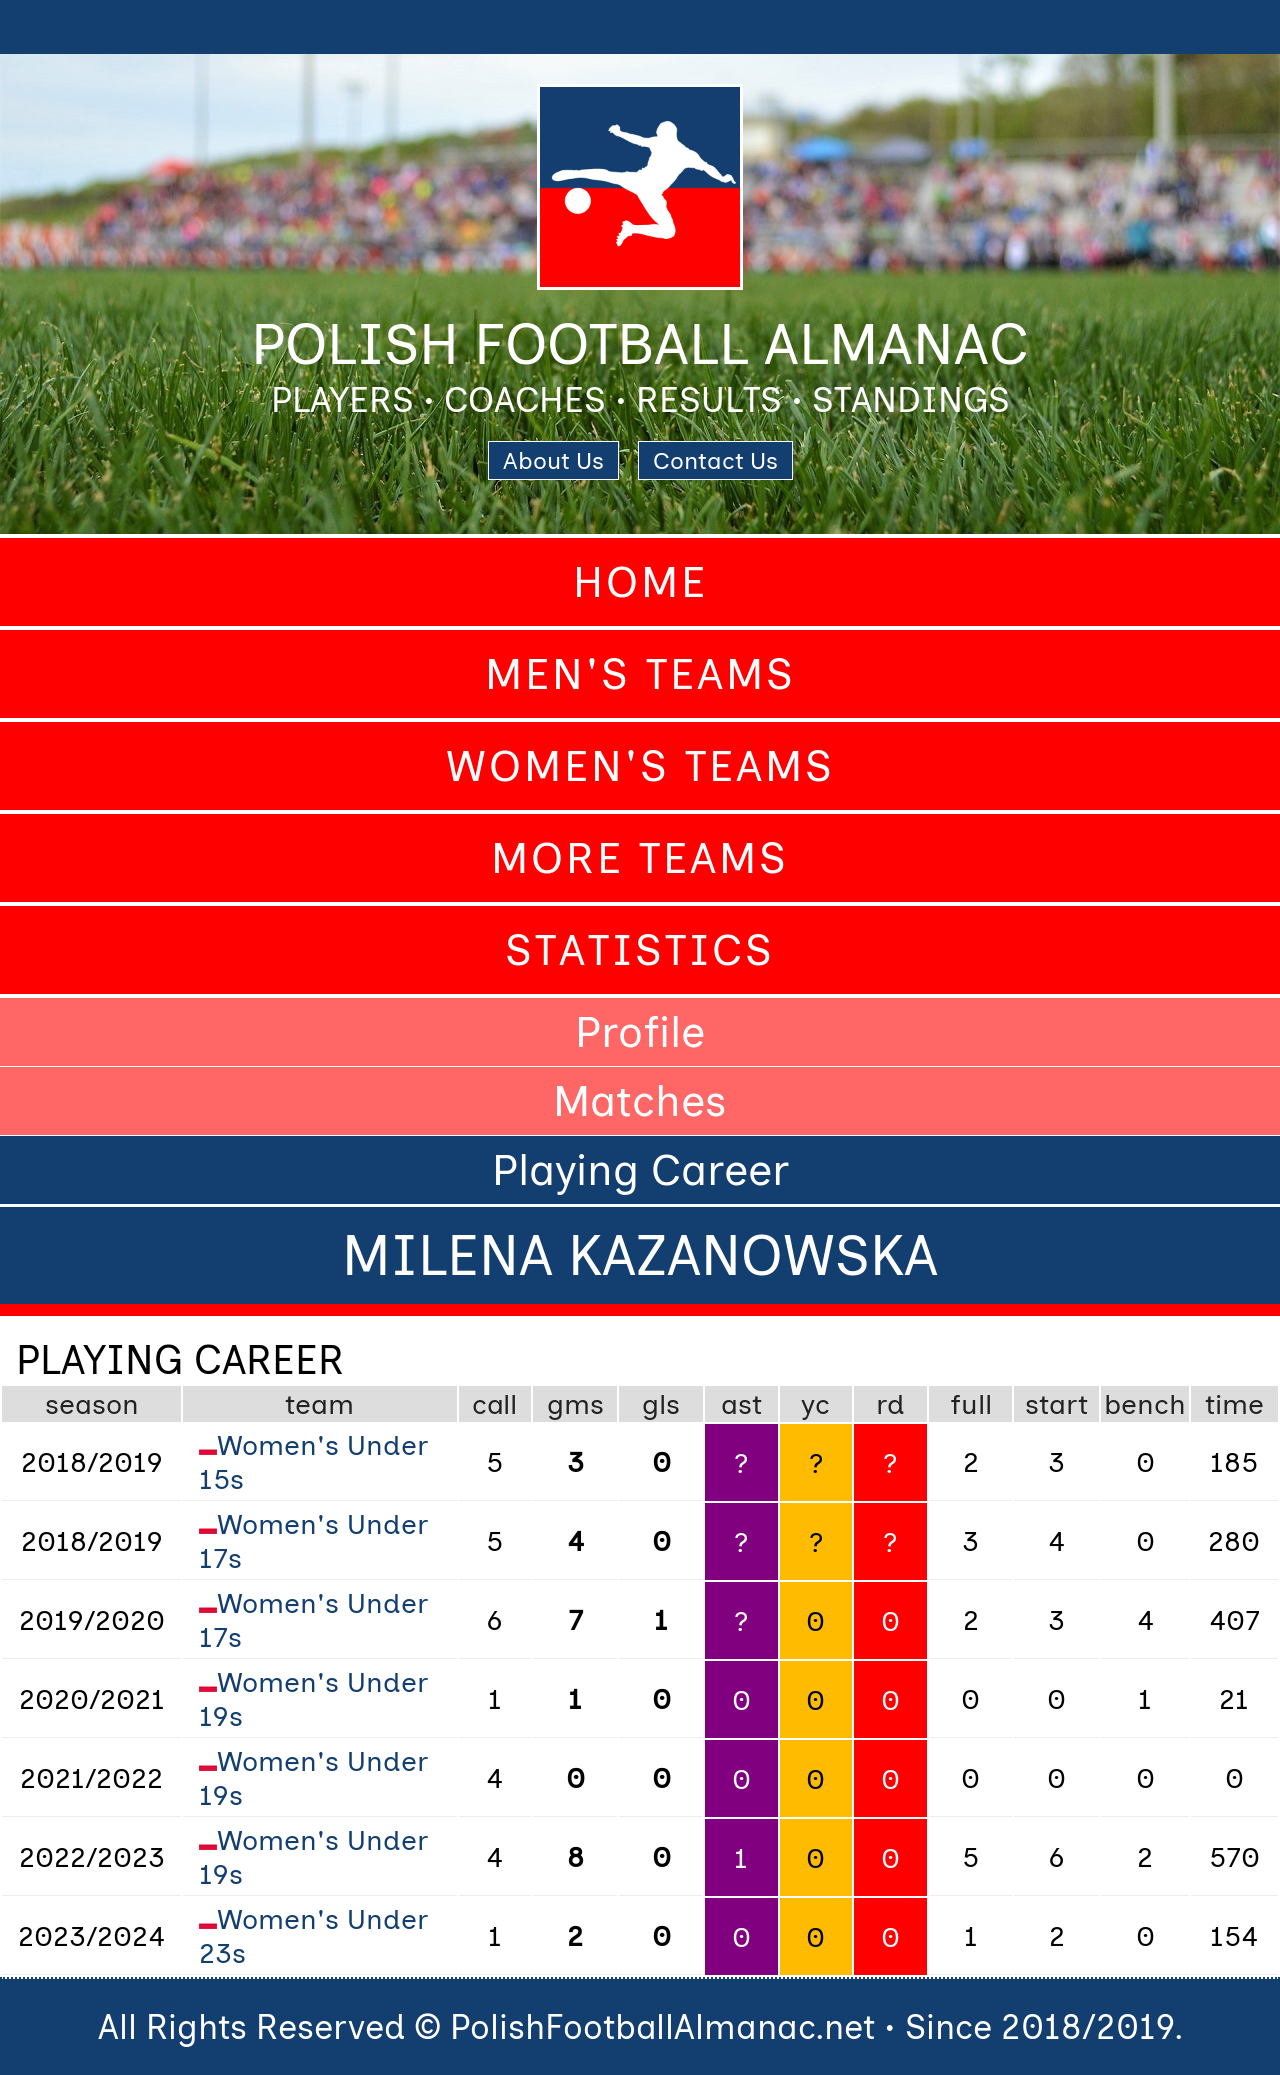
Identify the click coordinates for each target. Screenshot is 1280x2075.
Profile (640, 1032)
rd (890, 1404)
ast (741, 1404)
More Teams (640, 858)
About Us (553, 460)
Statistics (640, 950)
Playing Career (640, 1170)
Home (640, 582)
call (494, 1404)
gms (575, 1404)
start (1056, 1404)
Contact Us (715, 460)
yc (815, 1404)
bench (1145, 1404)
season (92, 1404)
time (1234, 1404)
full (971, 1404)
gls (661, 1404)
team (319, 1404)
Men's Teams (640, 674)
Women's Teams (640, 766)
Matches (640, 1101)
